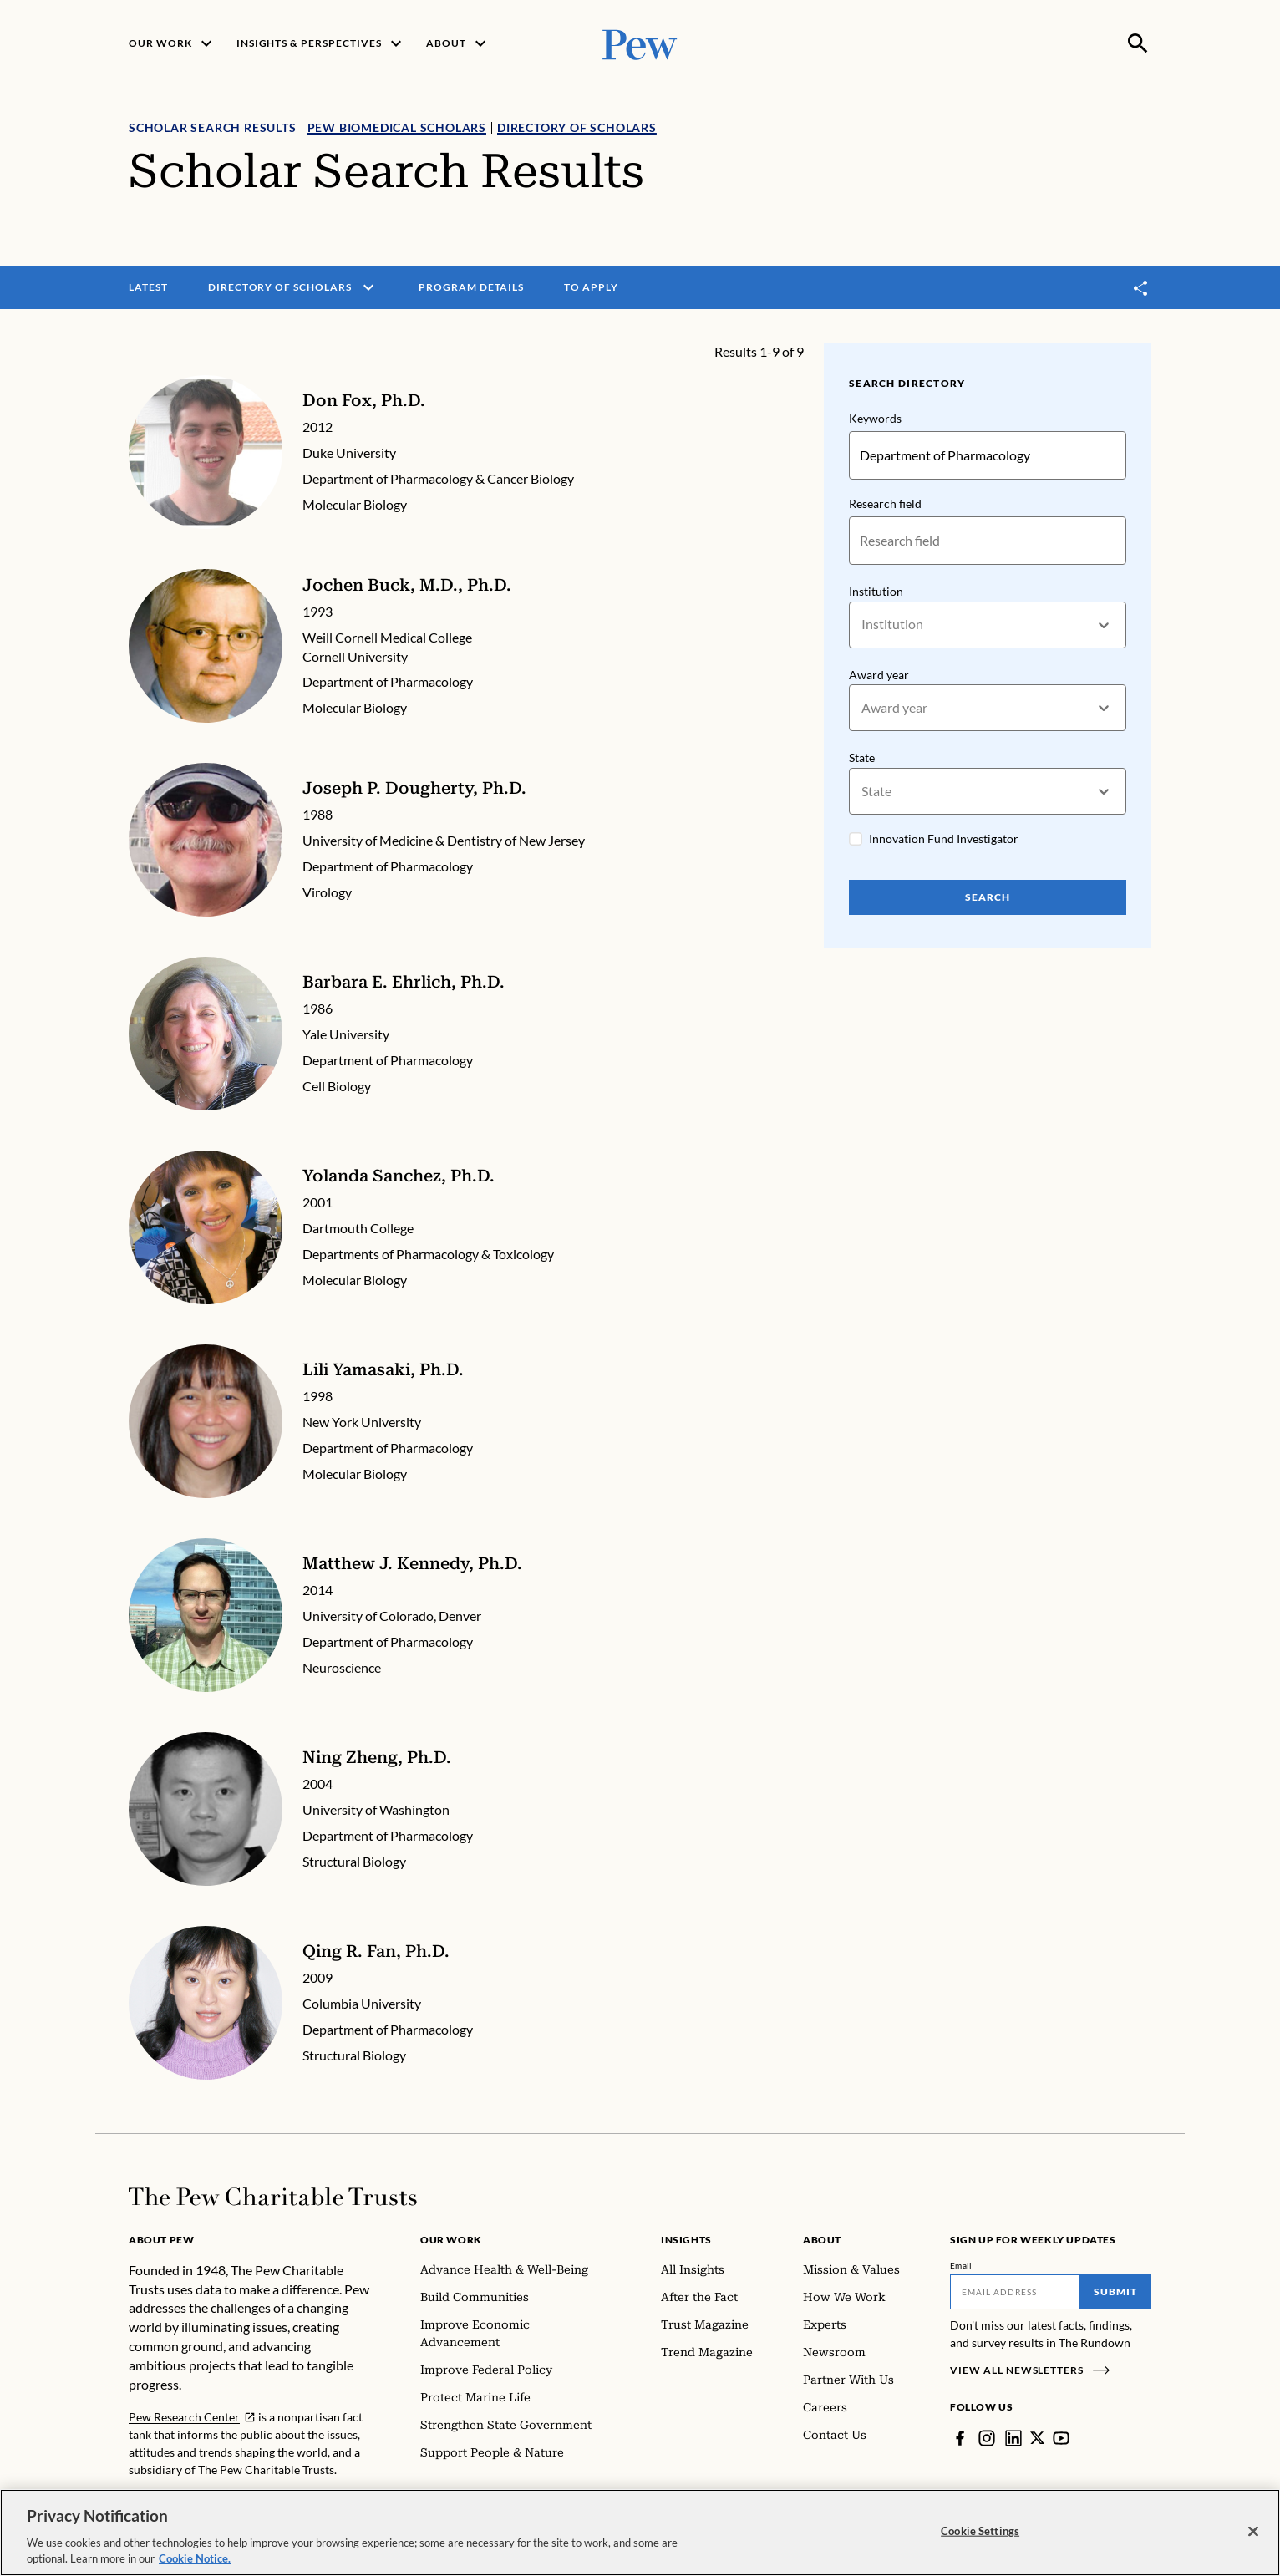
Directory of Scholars (577, 127)
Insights (686, 2239)
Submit (1115, 2291)
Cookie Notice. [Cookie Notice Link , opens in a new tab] (195, 2558)
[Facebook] (960, 2438)
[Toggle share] (1141, 288)
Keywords (875, 418)
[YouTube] (1062, 2438)
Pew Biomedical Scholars (396, 127)
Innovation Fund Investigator (943, 838)
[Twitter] (1037, 2438)
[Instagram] (987, 2438)
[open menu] (368, 287)
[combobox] (862, 624)
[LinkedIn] (1013, 2438)
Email (961, 2265)
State (862, 758)
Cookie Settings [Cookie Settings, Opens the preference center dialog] (980, 2531)
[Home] (273, 2196)
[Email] (1014, 2291)
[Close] (1253, 2531)
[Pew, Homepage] (640, 43)
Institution (876, 591)
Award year (879, 675)
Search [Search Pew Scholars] (987, 897)
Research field (885, 503)
